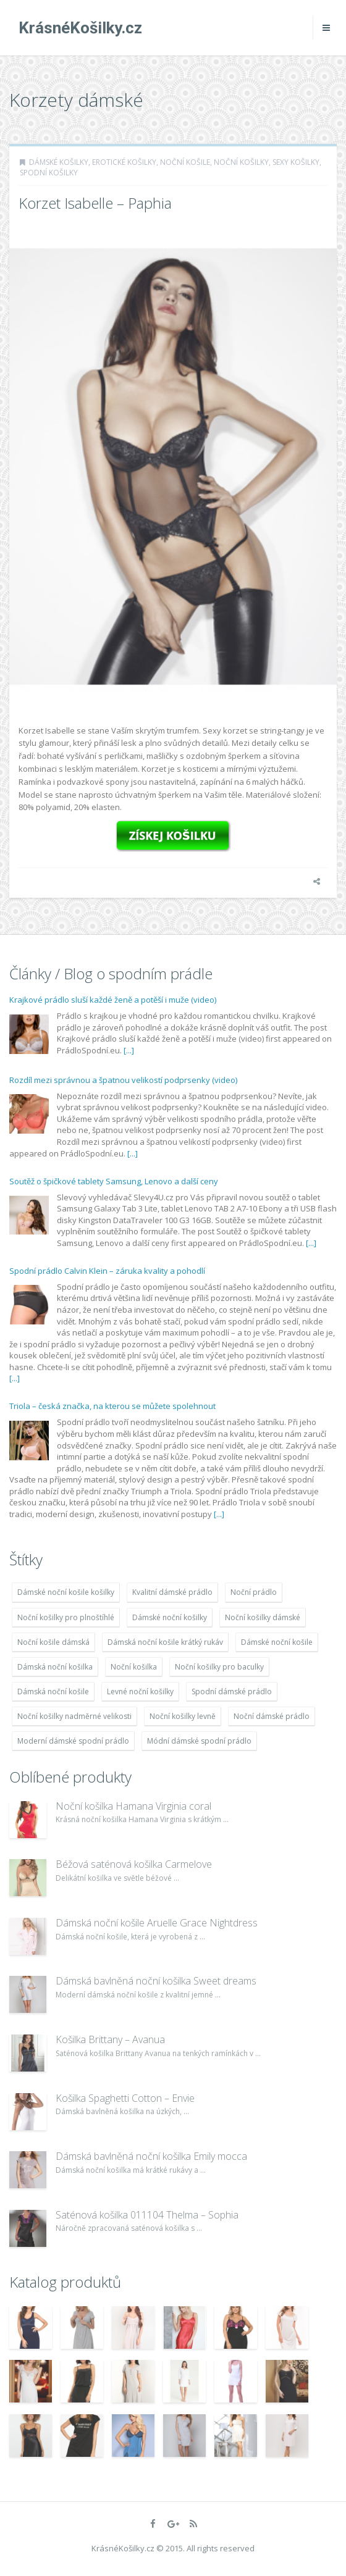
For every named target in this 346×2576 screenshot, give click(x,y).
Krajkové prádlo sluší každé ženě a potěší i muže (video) (112, 999)
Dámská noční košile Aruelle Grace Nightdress (157, 1923)
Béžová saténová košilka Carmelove (134, 1864)
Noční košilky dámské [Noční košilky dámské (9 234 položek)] (262, 1617)
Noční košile (185, 162)
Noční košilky (241, 162)
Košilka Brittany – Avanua (110, 2039)
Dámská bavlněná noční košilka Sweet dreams (156, 1981)
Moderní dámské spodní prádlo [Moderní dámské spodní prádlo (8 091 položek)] (73, 1741)
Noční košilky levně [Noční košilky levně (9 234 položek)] (183, 1716)
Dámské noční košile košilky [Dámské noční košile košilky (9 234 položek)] (65, 1592)
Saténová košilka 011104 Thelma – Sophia (147, 2215)
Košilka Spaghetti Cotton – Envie (125, 2098)
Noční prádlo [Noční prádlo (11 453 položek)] (253, 1592)
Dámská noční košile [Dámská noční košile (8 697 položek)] (53, 1691)
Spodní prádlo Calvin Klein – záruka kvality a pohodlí (107, 1270)
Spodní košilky (49, 172)
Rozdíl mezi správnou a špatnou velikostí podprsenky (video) (123, 1079)
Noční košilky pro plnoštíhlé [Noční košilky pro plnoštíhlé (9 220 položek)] (65, 1617)
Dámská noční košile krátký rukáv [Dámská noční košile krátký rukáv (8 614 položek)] (165, 1642)
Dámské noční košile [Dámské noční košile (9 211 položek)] (277, 1642)
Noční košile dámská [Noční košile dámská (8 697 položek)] (53, 1642)
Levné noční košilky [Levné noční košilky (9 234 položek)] (140, 1691)
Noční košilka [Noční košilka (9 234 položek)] (134, 1667)
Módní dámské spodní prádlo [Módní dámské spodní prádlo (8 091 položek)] (199, 1741)
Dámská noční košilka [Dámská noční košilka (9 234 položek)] (55, 1667)
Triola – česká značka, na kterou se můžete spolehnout (112, 1405)
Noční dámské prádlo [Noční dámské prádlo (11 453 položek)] (272, 1716)
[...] (129, 1050)
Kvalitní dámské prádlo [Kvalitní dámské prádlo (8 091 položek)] (172, 1592)
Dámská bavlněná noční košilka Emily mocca (151, 2156)
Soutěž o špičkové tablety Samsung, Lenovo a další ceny (113, 1181)
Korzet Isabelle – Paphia (95, 203)
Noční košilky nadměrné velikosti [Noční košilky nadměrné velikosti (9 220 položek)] (74, 1716)
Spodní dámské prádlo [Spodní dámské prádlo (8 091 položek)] (232, 1691)
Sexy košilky (295, 162)
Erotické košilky (124, 162)
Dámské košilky (58, 162)
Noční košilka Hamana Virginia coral (133, 1806)
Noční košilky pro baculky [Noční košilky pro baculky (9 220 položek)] (219, 1667)
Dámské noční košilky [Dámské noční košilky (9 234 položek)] (169, 1617)
